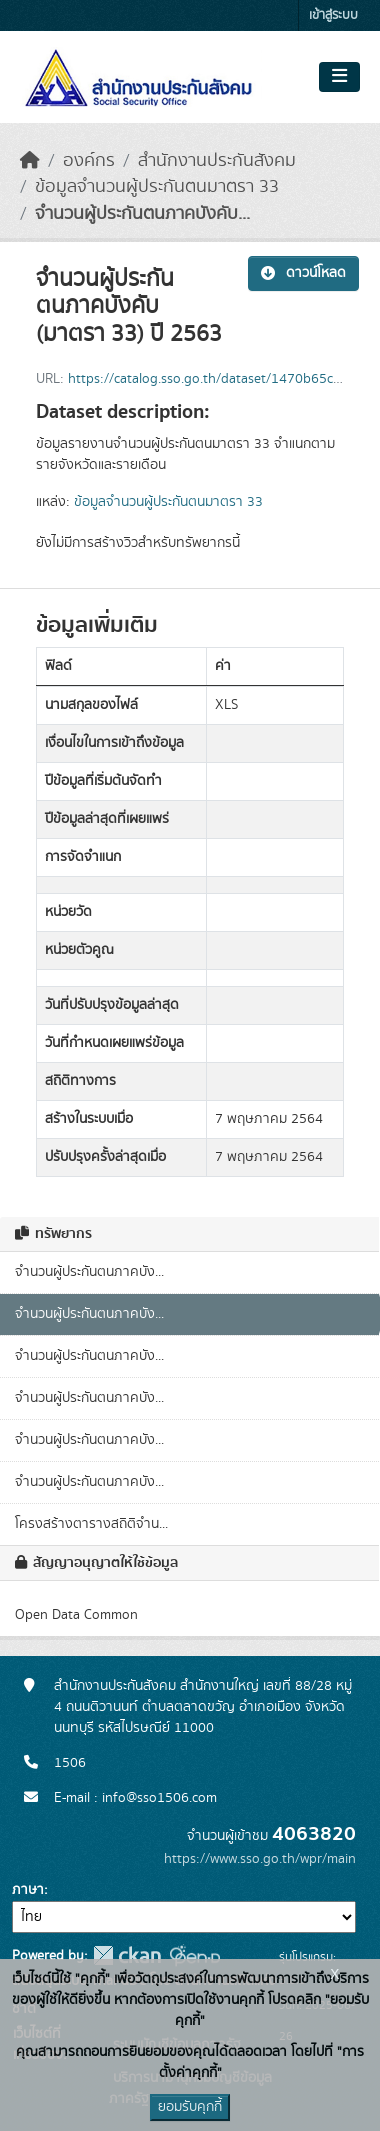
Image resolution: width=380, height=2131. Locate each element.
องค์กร (89, 161)
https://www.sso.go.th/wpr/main (260, 1859)
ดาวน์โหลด (303, 273)
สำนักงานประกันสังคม (217, 161)
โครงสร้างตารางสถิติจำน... (91, 1524)
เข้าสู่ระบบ (333, 15)
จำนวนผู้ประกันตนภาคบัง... (89, 1272)
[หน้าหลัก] (30, 161)
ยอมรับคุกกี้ (190, 2107)
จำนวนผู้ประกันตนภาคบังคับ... (142, 214)
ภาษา (28, 1890)
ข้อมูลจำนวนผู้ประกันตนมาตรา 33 (157, 187)
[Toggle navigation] (339, 77)
